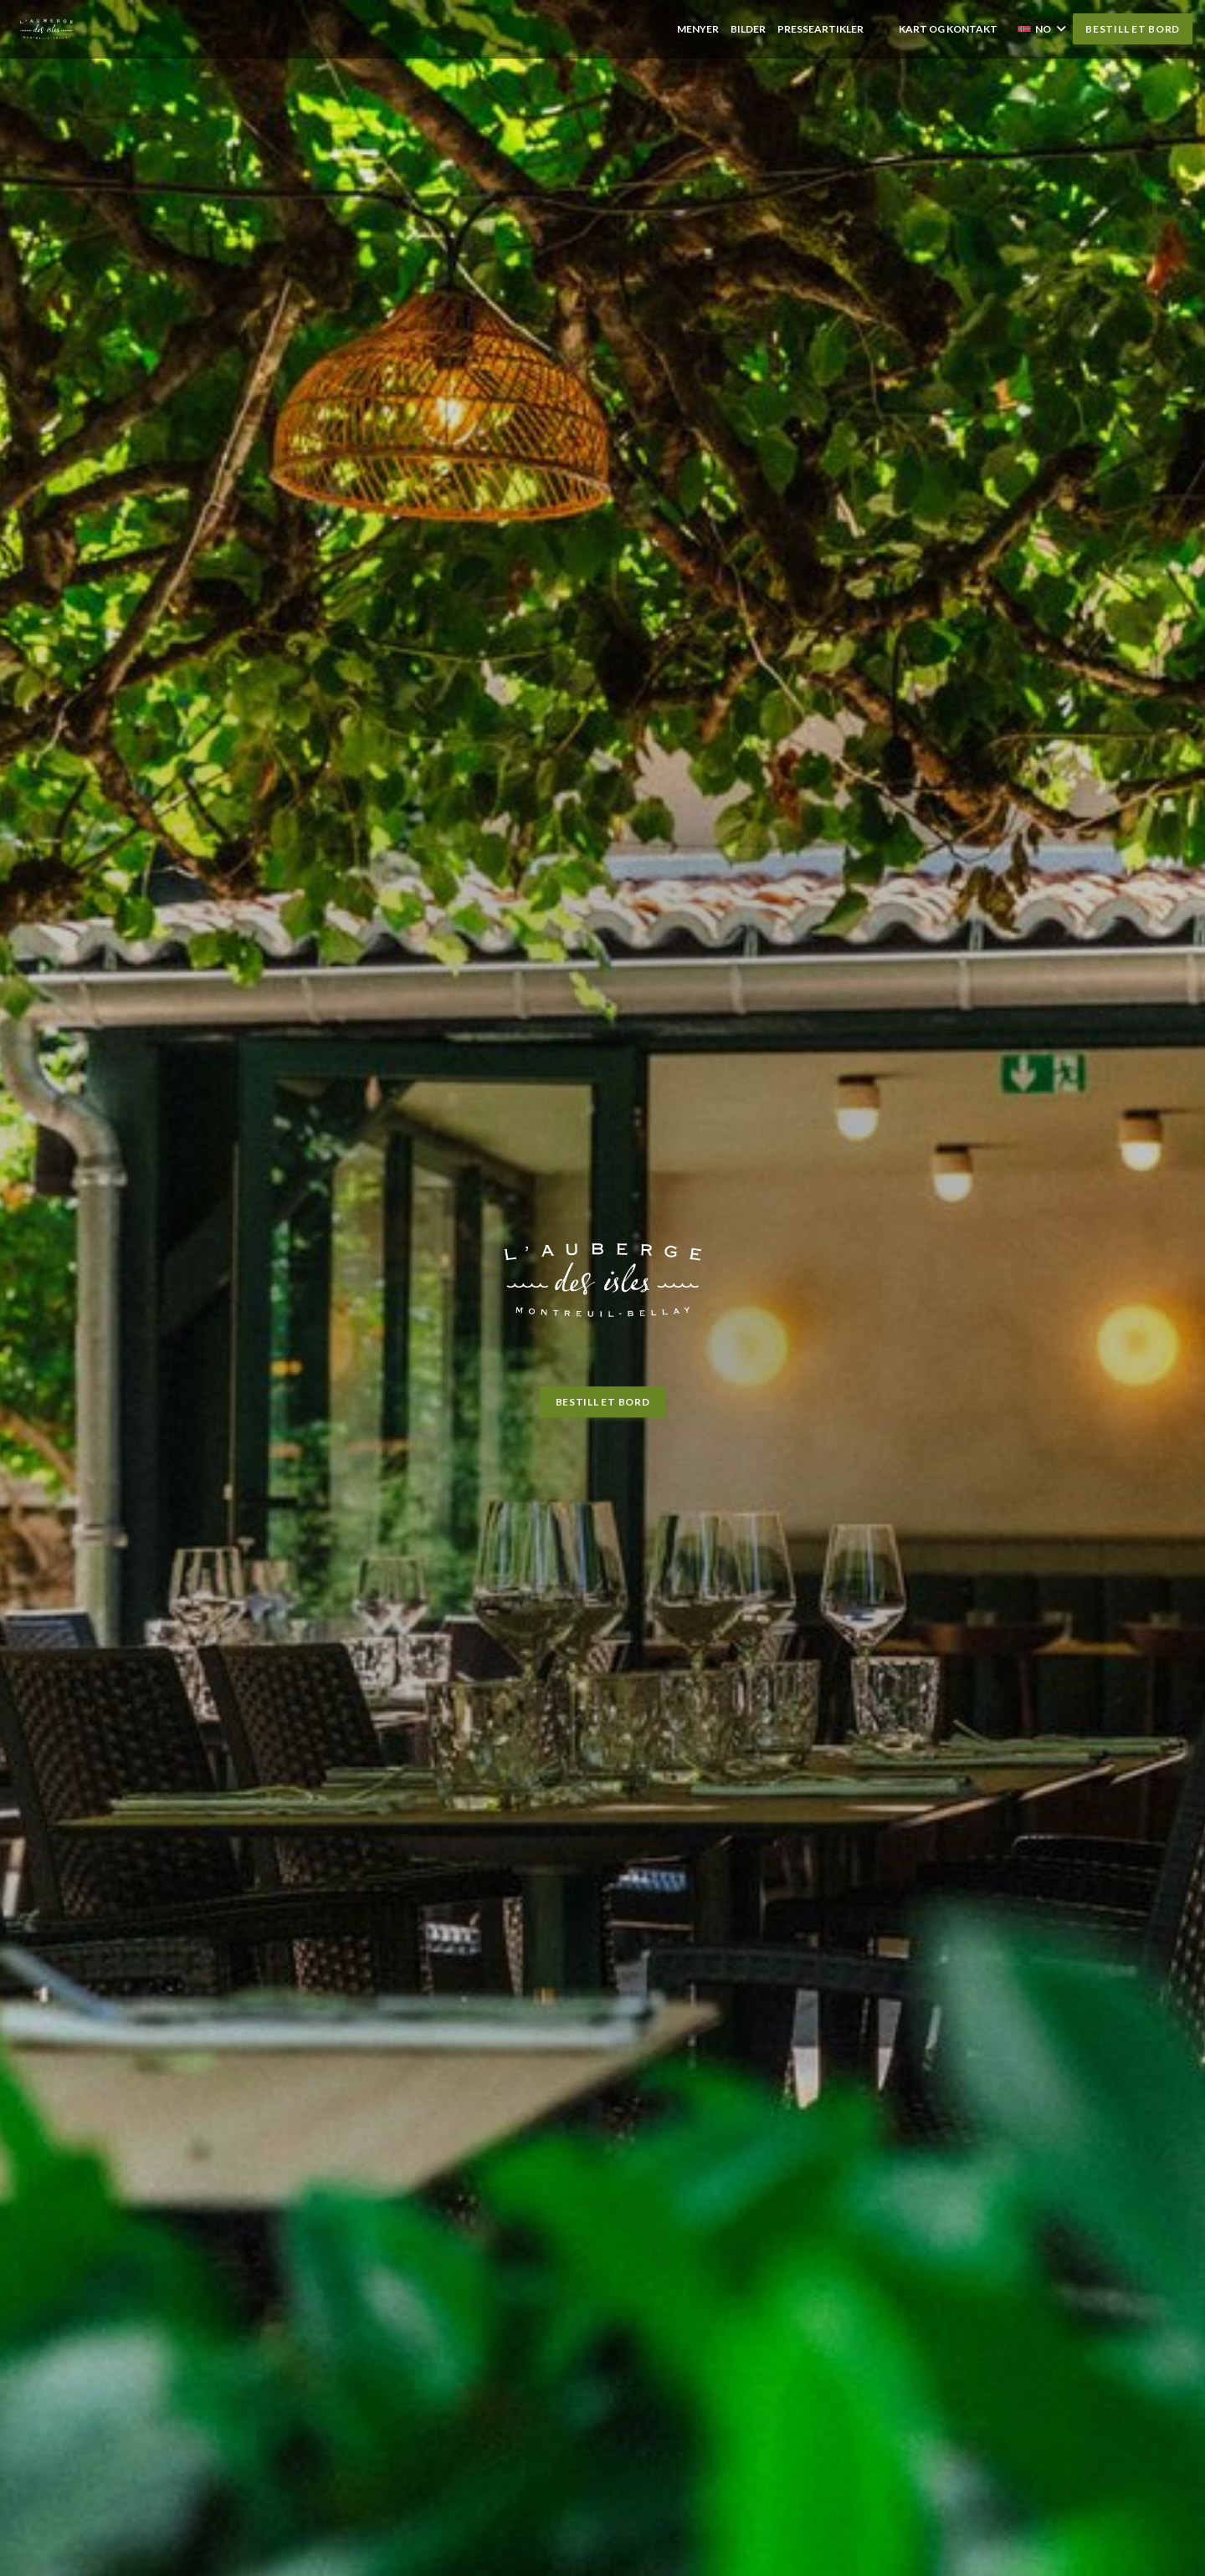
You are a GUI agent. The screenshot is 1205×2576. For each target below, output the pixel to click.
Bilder (748, 29)
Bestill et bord (1132, 29)
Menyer (698, 29)
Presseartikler (820, 29)
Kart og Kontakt (948, 29)
